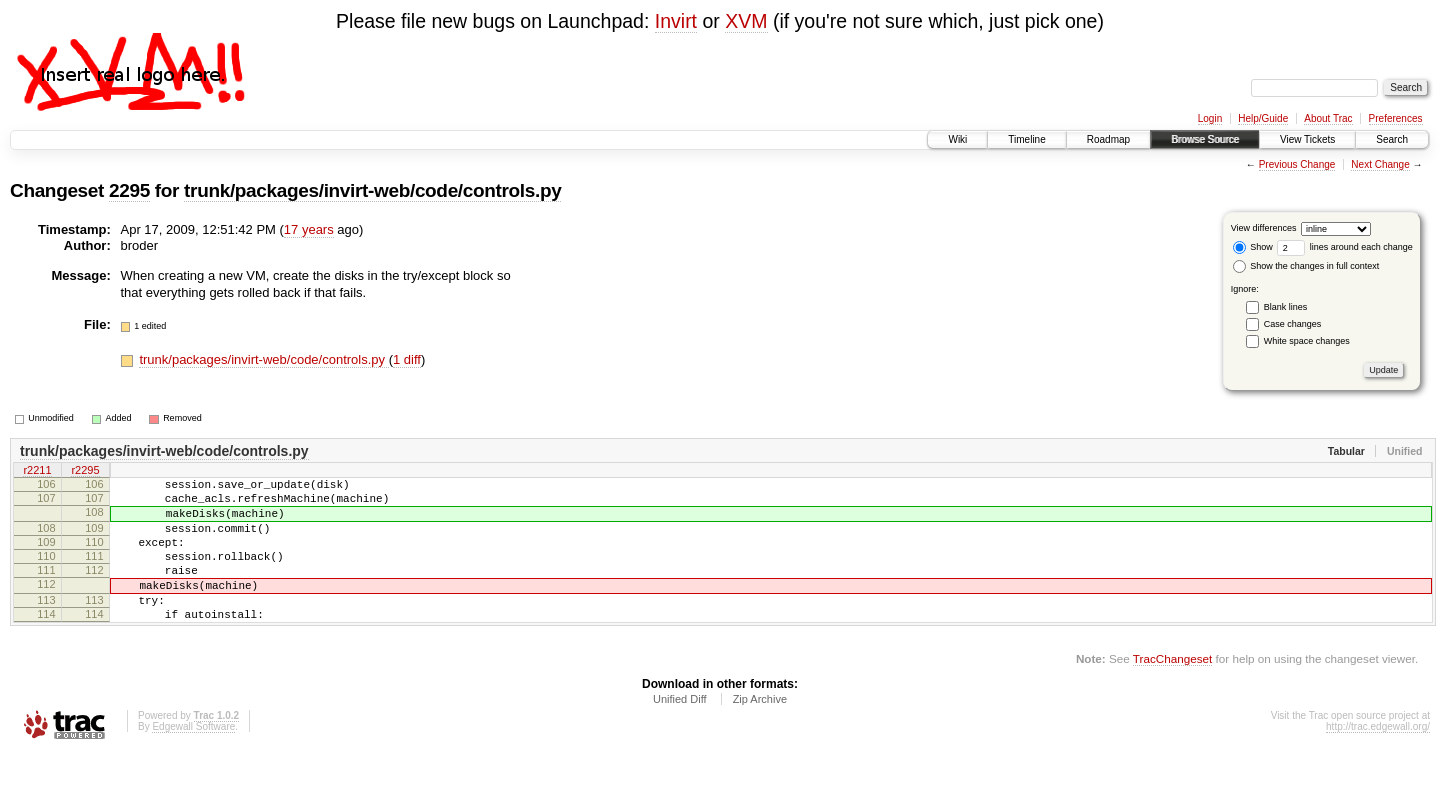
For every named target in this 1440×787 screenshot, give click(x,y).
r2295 (85, 472)
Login (1210, 118)
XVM (746, 21)
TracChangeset (1172, 691)
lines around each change (1345, 247)
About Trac (1328, 118)
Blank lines (1286, 307)
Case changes (1293, 324)
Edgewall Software (193, 759)
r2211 (37, 472)
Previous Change (1297, 164)
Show (1253, 247)
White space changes (1307, 341)
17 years (309, 229)
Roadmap (1108, 139)
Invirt (676, 21)
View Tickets (1307, 139)
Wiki (957, 139)
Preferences (1396, 118)
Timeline (1026, 139)
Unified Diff (680, 732)
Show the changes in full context (1306, 266)
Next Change (1380, 164)
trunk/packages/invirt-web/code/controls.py (372, 190)
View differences (1264, 228)
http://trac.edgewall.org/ (1378, 759)
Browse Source (1205, 139)
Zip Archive (760, 732)
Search (1392, 139)
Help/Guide (1263, 118)
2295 (129, 190)
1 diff (407, 359)
